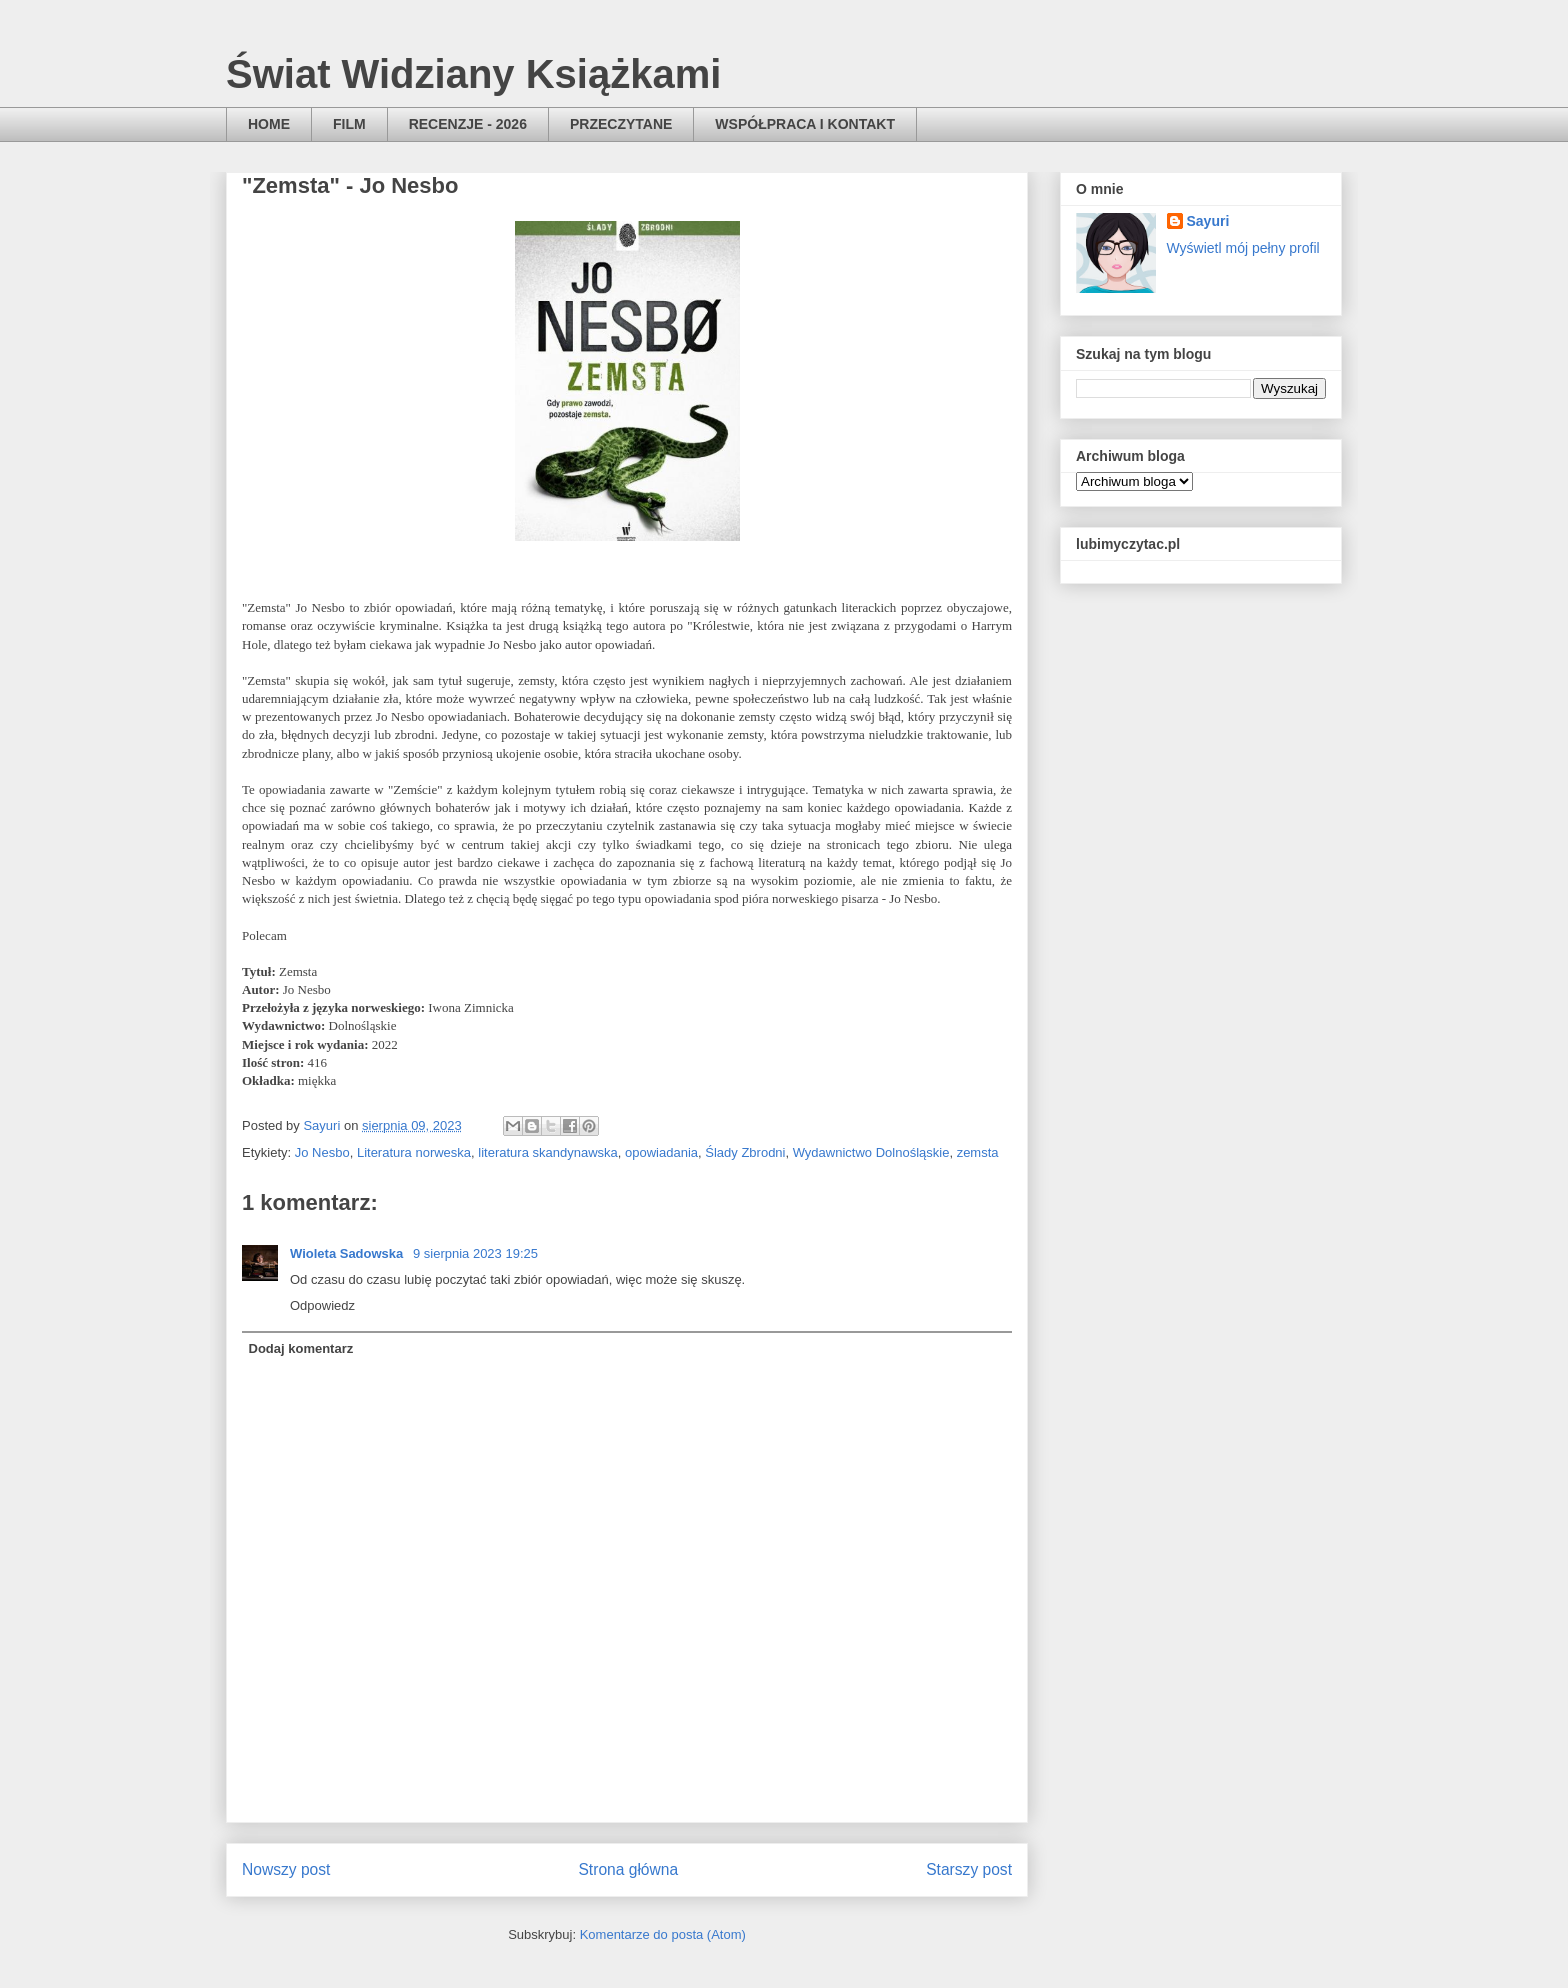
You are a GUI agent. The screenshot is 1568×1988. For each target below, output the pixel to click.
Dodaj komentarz (301, 1348)
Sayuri (1208, 221)
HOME (269, 124)
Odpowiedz (322, 1305)
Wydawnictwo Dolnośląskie (871, 1152)
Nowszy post (286, 1869)
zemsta (978, 1152)
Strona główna (628, 1869)
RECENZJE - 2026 (468, 124)
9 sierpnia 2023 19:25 (475, 1253)
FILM (349, 124)
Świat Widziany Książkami (473, 74)
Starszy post (969, 1869)
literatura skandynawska (547, 1152)
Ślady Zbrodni (745, 1152)
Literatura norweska (414, 1152)
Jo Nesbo (322, 1152)
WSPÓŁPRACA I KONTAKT (805, 124)
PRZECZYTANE (621, 124)
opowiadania (661, 1152)
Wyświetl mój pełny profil (1243, 248)
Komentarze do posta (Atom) (663, 1934)
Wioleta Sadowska (348, 1253)
